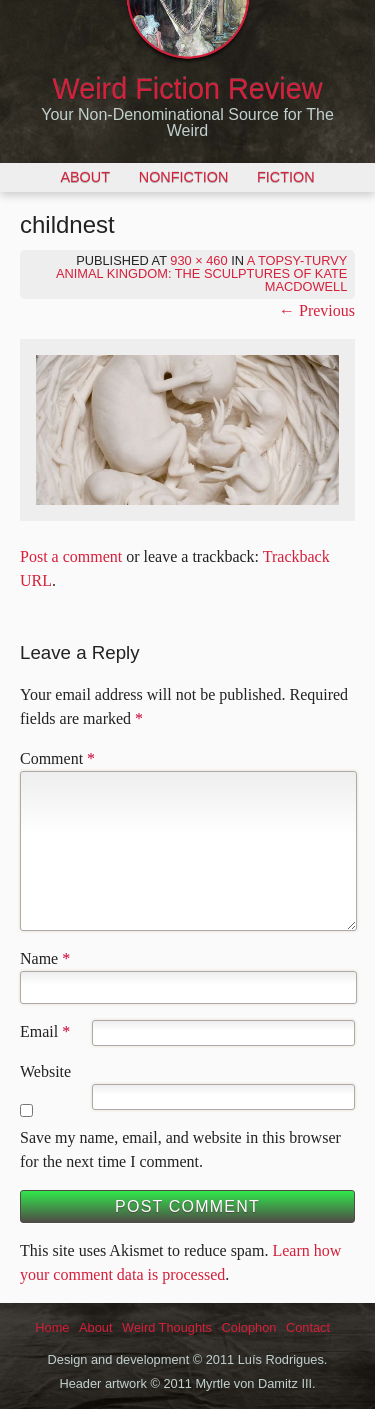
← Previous (317, 310)
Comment (57, 758)
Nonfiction (184, 177)
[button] (187, 430)
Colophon (249, 1327)
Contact (308, 1327)
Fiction (286, 177)
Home (52, 1327)
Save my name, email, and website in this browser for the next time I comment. (180, 1149)
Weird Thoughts (167, 1327)
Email (39, 1031)
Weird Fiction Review (188, 89)
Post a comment (71, 556)
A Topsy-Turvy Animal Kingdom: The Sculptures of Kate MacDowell (201, 273)
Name (39, 958)
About (85, 177)
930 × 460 (198, 260)
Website (45, 1071)
